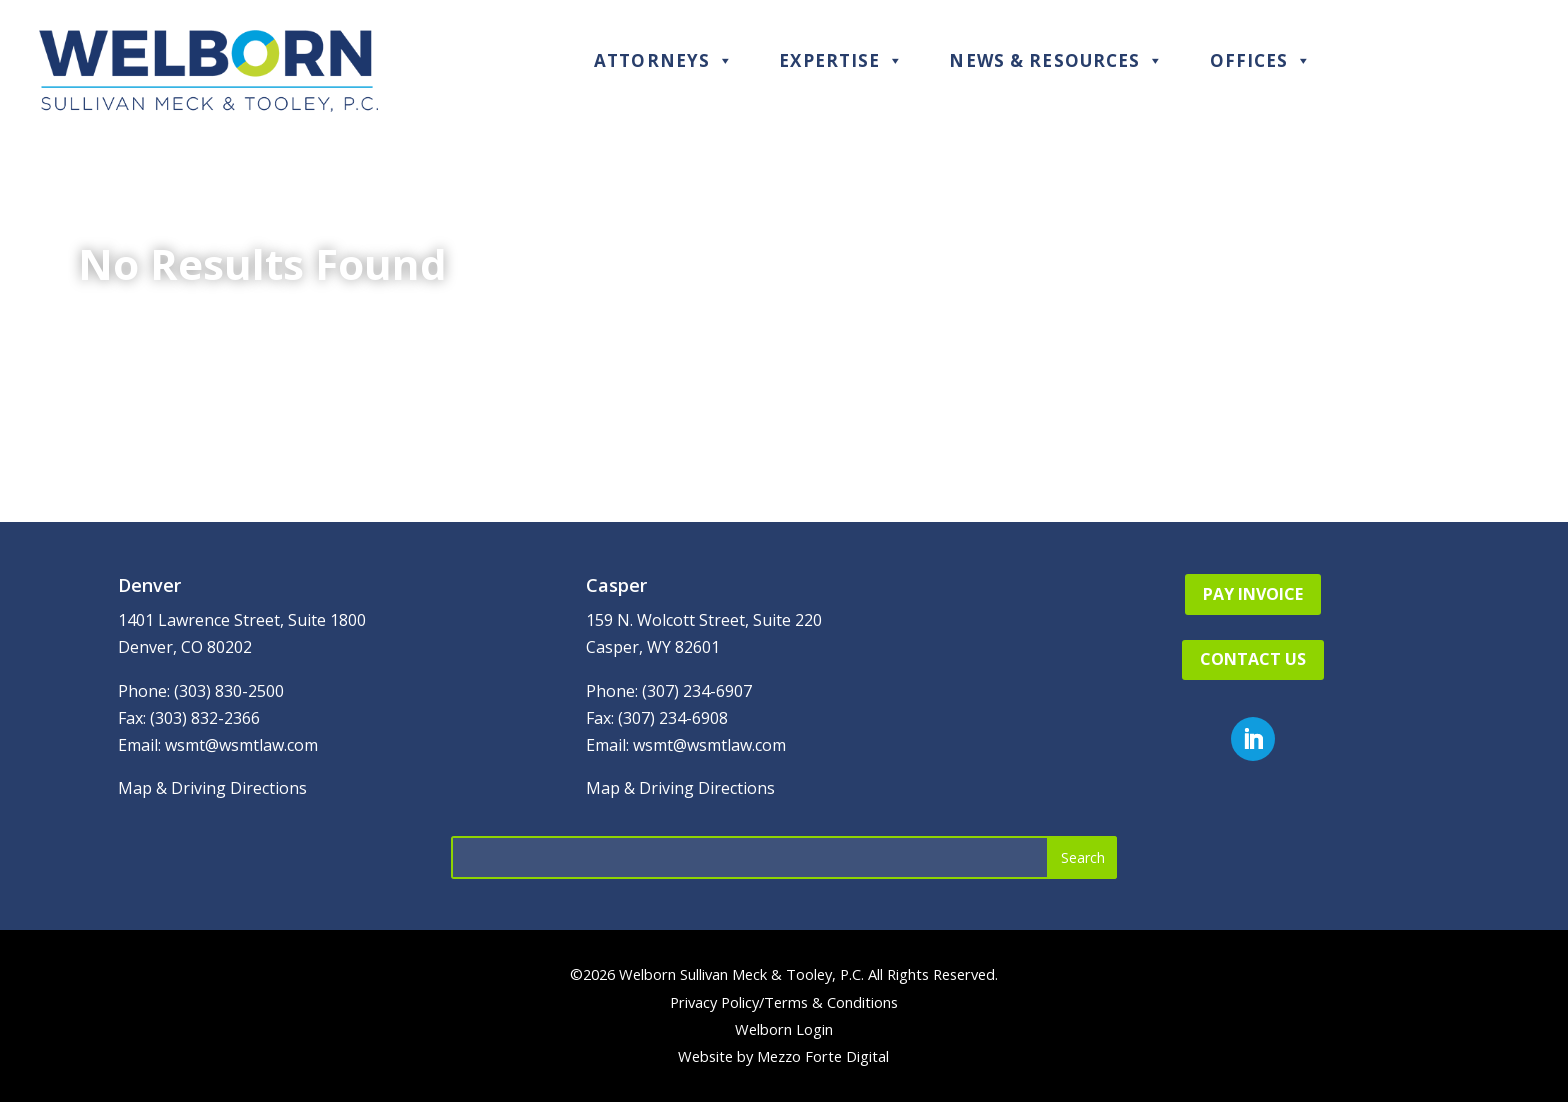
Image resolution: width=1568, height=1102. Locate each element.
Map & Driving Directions (212, 788)
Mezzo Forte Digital (823, 1056)
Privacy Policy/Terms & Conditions (784, 1002)
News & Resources (1056, 60)
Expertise (841, 60)
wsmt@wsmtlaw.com (241, 745)
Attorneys (664, 60)
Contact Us (1253, 659)
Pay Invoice (1253, 594)
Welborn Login (784, 1029)
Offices (1261, 60)
